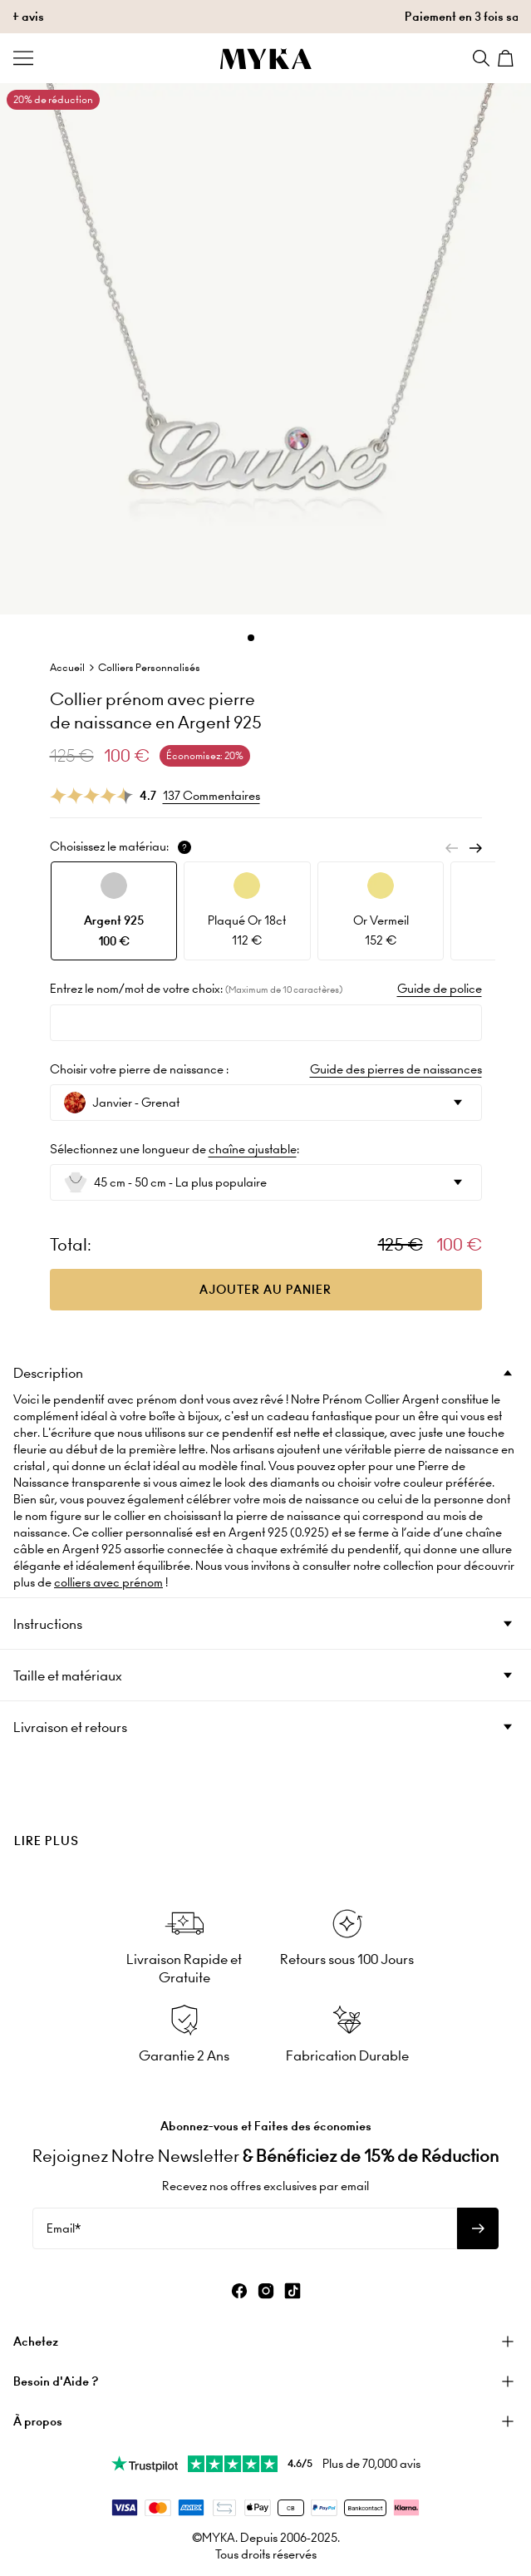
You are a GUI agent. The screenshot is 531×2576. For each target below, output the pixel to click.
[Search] (481, 58)
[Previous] (452, 848)
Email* (64, 2228)
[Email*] (245, 2228)
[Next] (475, 848)
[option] (114, 910)
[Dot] (251, 637)
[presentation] (265, 1812)
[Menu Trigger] (23, 58)
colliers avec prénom (108, 1582)
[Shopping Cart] (508, 58)
